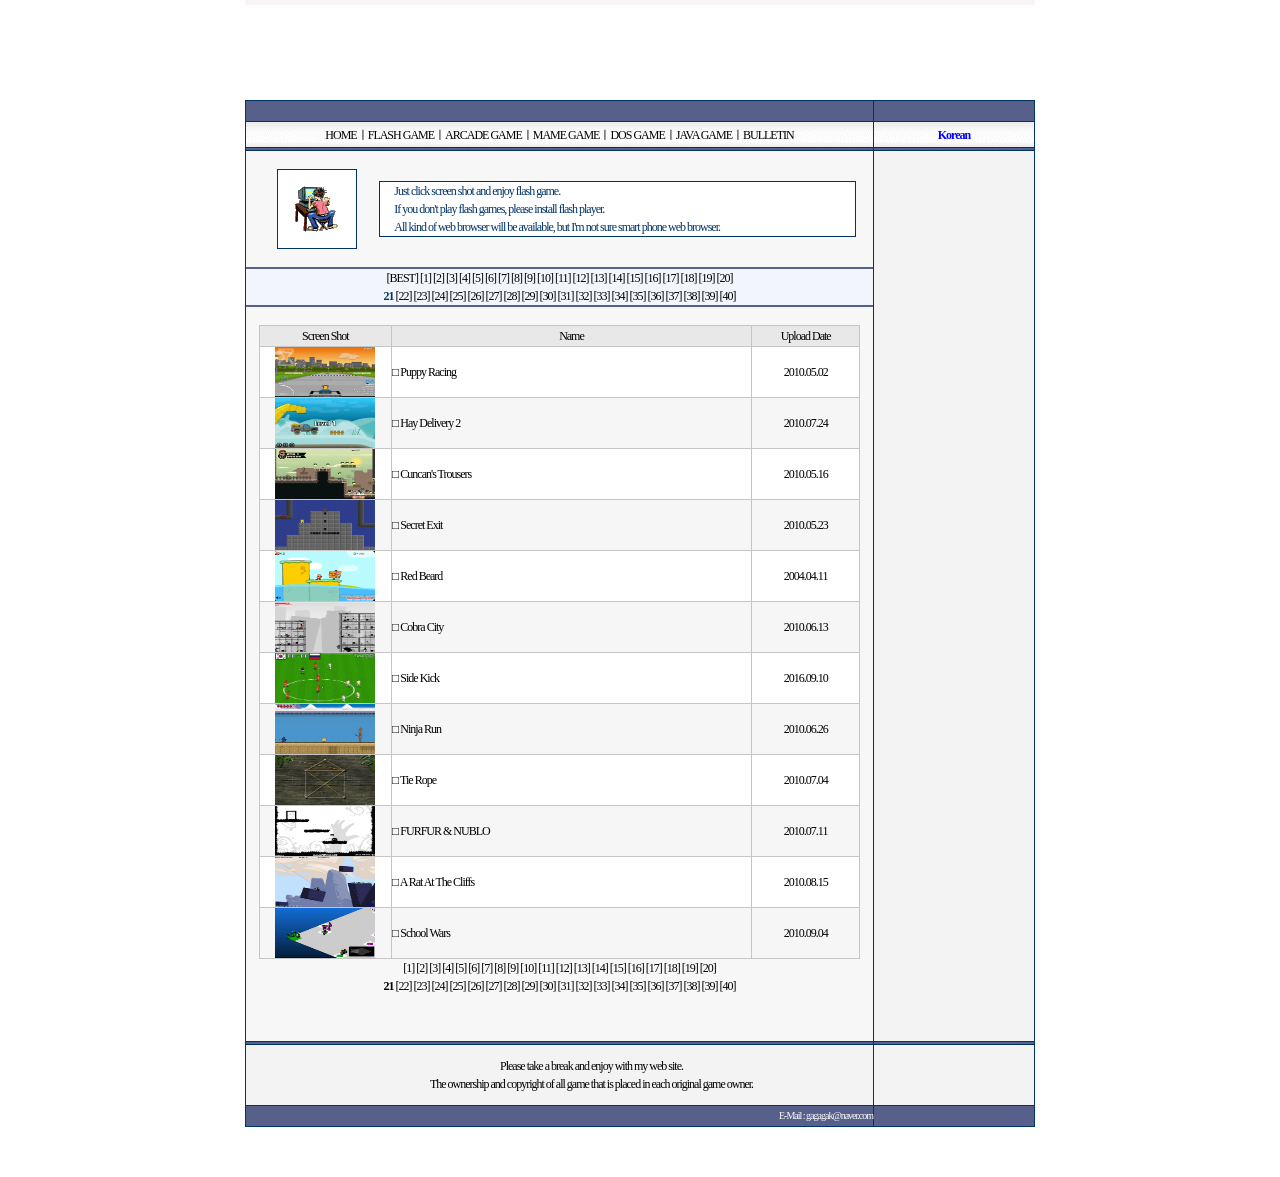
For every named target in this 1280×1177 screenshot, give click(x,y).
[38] (692, 296)
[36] (656, 296)
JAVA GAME (704, 135)
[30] (548, 296)
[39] (710, 296)
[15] (634, 278)
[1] (425, 278)
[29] (530, 296)
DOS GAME (637, 135)
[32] (584, 296)
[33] (602, 296)
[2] (438, 278)
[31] (566, 296)
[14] (616, 278)
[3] (451, 278)
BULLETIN (768, 135)
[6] (490, 278)
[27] (494, 296)
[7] (503, 278)
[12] (580, 278)
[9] (529, 278)
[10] (545, 278)
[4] (464, 278)
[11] (563, 278)
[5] (477, 278)
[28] (512, 296)
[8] (516, 278)
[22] (404, 296)
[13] (598, 278)
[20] (724, 278)
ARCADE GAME (483, 135)
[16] (652, 278)
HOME (340, 135)
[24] (440, 296)
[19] (706, 278)
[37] (674, 296)
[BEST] (402, 278)
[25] (458, 296)
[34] (620, 296)
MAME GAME (566, 135)
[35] (638, 296)
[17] (670, 278)
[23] (422, 296)
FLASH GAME (401, 135)
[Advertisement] (640, 50)
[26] (476, 296)
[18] (688, 278)
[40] (728, 296)
